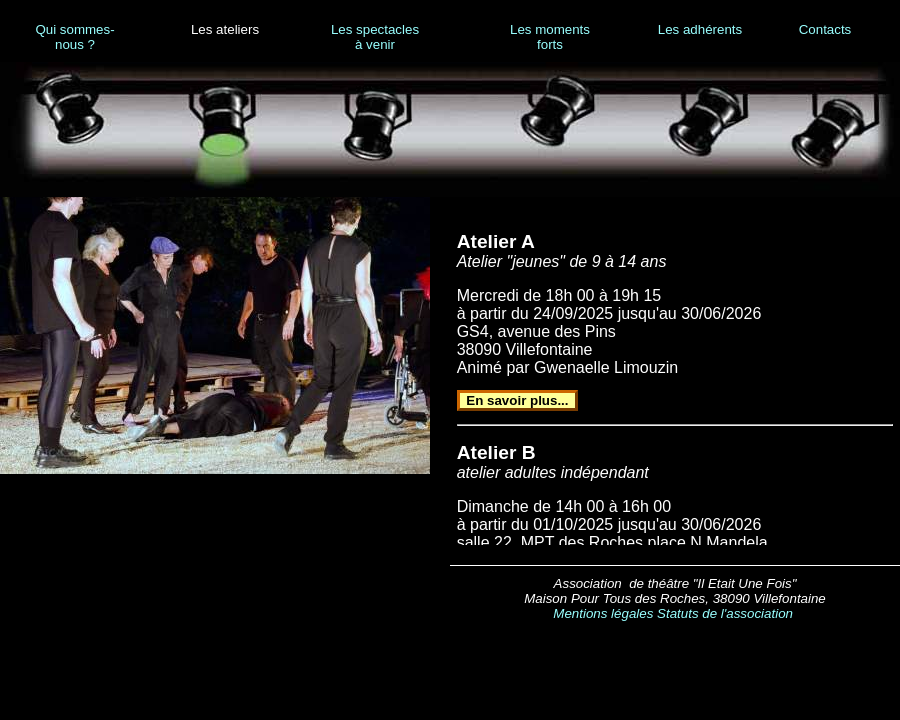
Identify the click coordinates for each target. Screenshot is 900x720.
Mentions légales (603, 613)
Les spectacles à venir (375, 37)
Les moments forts (550, 37)
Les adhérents (700, 29)
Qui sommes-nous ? (74, 37)
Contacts (825, 29)
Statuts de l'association (725, 613)
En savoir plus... (517, 400)
